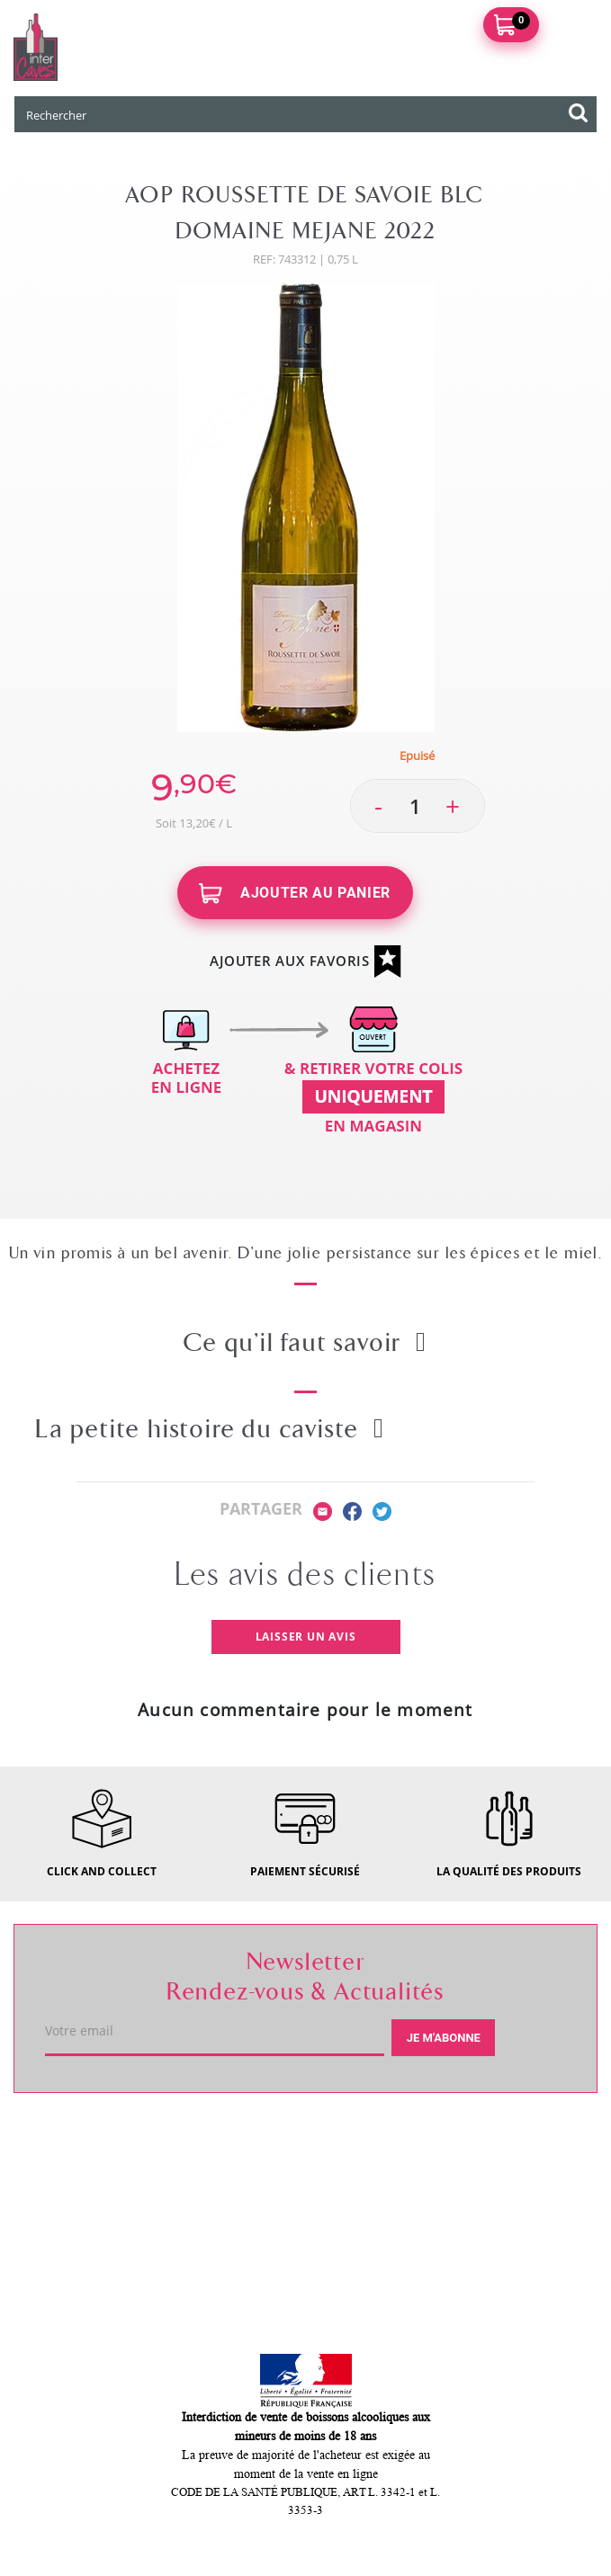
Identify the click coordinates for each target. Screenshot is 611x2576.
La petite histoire (210, 1429)
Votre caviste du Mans (117, 2139)
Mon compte (78, 2266)
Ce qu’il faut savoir (305, 1343)
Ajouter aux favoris (305, 962)
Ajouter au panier (295, 893)
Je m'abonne (444, 2037)
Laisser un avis (306, 1636)
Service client (82, 2203)
